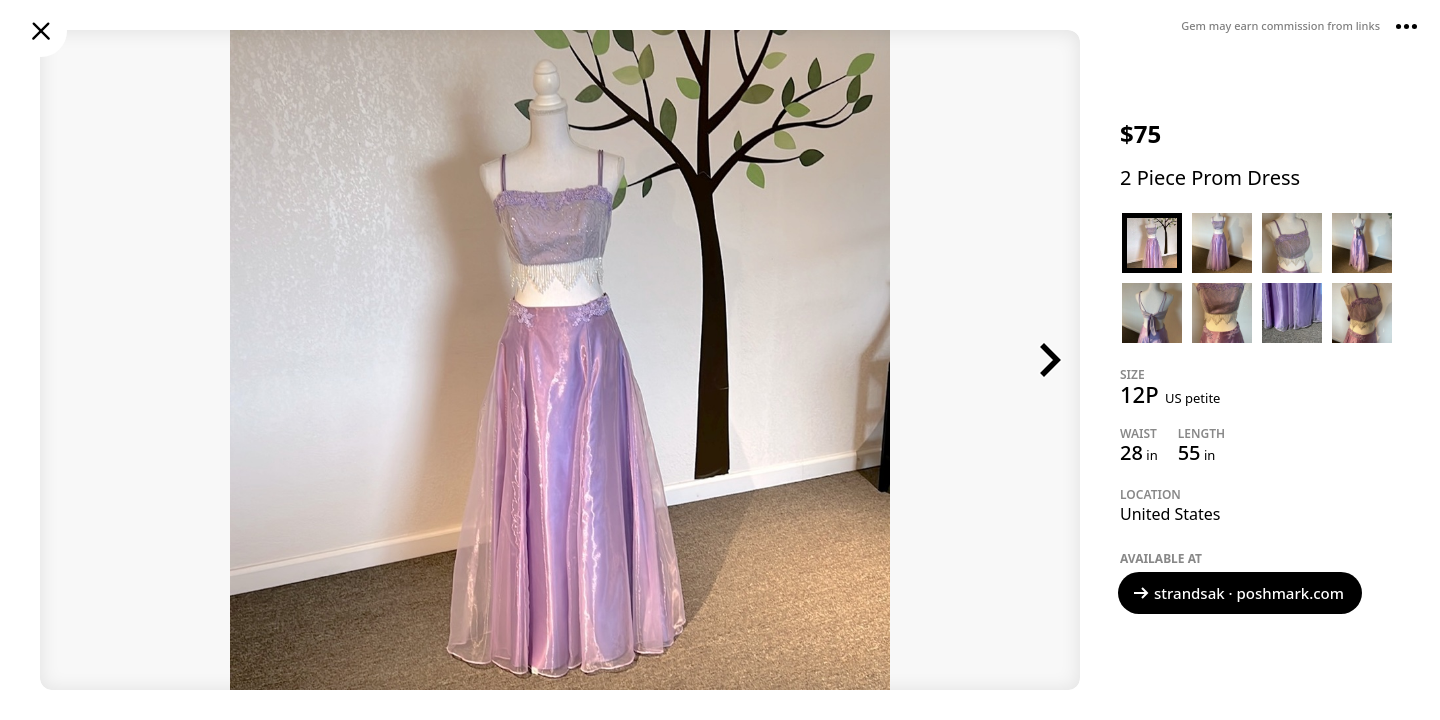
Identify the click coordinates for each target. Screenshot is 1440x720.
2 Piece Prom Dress (1210, 177)
